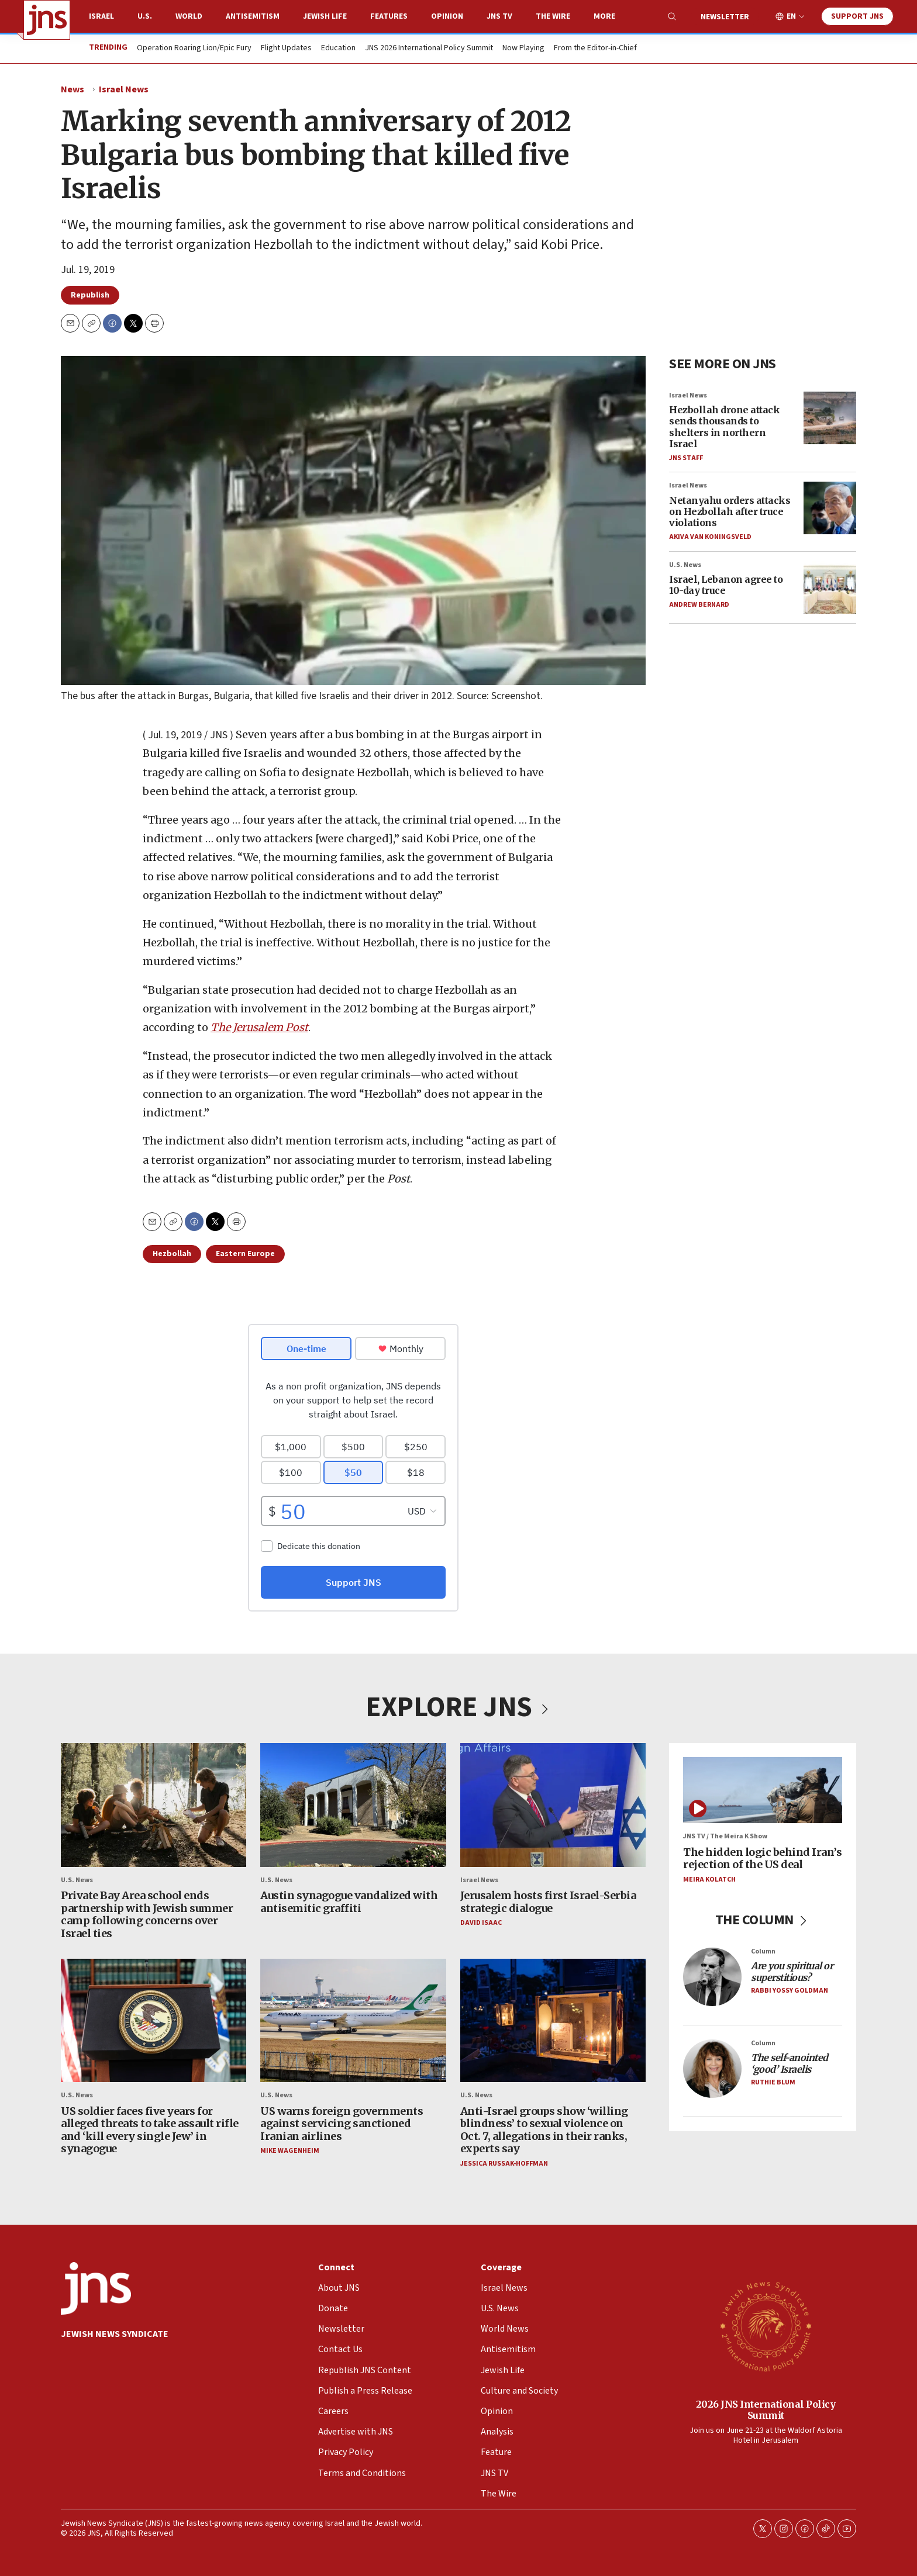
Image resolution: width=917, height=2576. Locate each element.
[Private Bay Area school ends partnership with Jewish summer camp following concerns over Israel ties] (153, 1805)
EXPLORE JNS (458, 1707)
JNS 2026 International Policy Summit (429, 48)
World (188, 16)
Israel (101, 16)
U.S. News (685, 564)
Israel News (124, 89)
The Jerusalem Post (259, 1028)
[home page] (47, 20)
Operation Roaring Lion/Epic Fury (194, 48)
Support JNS (857, 16)
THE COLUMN (763, 1920)
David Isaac (481, 1923)
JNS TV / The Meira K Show (725, 1837)
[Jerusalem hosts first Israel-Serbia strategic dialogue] (553, 1805)
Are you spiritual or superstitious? (792, 1971)
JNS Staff (686, 458)
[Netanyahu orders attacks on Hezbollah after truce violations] (830, 508)
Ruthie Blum (773, 2082)
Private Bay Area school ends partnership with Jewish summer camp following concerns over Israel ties (147, 1914)
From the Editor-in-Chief (595, 48)
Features (389, 16)
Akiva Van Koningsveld (710, 537)
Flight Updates (286, 48)
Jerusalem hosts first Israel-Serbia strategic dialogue (548, 1902)
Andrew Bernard (699, 605)
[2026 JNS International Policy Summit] (765, 2326)
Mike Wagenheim (289, 2151)
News (72, 89)
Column (763, 1951)
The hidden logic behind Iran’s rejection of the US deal (762, 1858)
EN (791, 17)
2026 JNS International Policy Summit (766, 2409)
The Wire (553, 16)
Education (338, 48)
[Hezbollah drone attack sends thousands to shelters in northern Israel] (830, 418)
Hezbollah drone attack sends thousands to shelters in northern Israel (724, 426)
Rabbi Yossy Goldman (789, 1991)
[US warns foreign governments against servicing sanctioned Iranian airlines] (353, 2021)
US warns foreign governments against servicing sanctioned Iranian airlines (341, 2123)
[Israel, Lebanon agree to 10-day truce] (830, 587)
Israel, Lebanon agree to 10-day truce (725, 584)
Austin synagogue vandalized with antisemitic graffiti (348, 1902)
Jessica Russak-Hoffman (504, 2164)
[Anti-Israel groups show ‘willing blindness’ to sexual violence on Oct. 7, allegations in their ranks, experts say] (553, 2021)
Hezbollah (172, 1254)
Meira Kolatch (709, 1880)
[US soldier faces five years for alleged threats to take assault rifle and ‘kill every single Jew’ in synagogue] (153, 2021)
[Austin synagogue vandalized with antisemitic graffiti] (353, 1805)
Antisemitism (253, 16)
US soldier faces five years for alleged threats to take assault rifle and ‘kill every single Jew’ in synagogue (150, 2130)
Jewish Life (325, 16)
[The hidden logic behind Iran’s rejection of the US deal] (762, 1790)
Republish (90, 295)
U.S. (144, 16)
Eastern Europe (245, 1254)
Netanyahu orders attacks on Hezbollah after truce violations (729, 511)
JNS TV (499, 16)
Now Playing (523, 48)
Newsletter (725, 17)
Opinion (447, 16)
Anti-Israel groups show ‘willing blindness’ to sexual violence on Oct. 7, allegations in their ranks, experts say (544, 2130)
